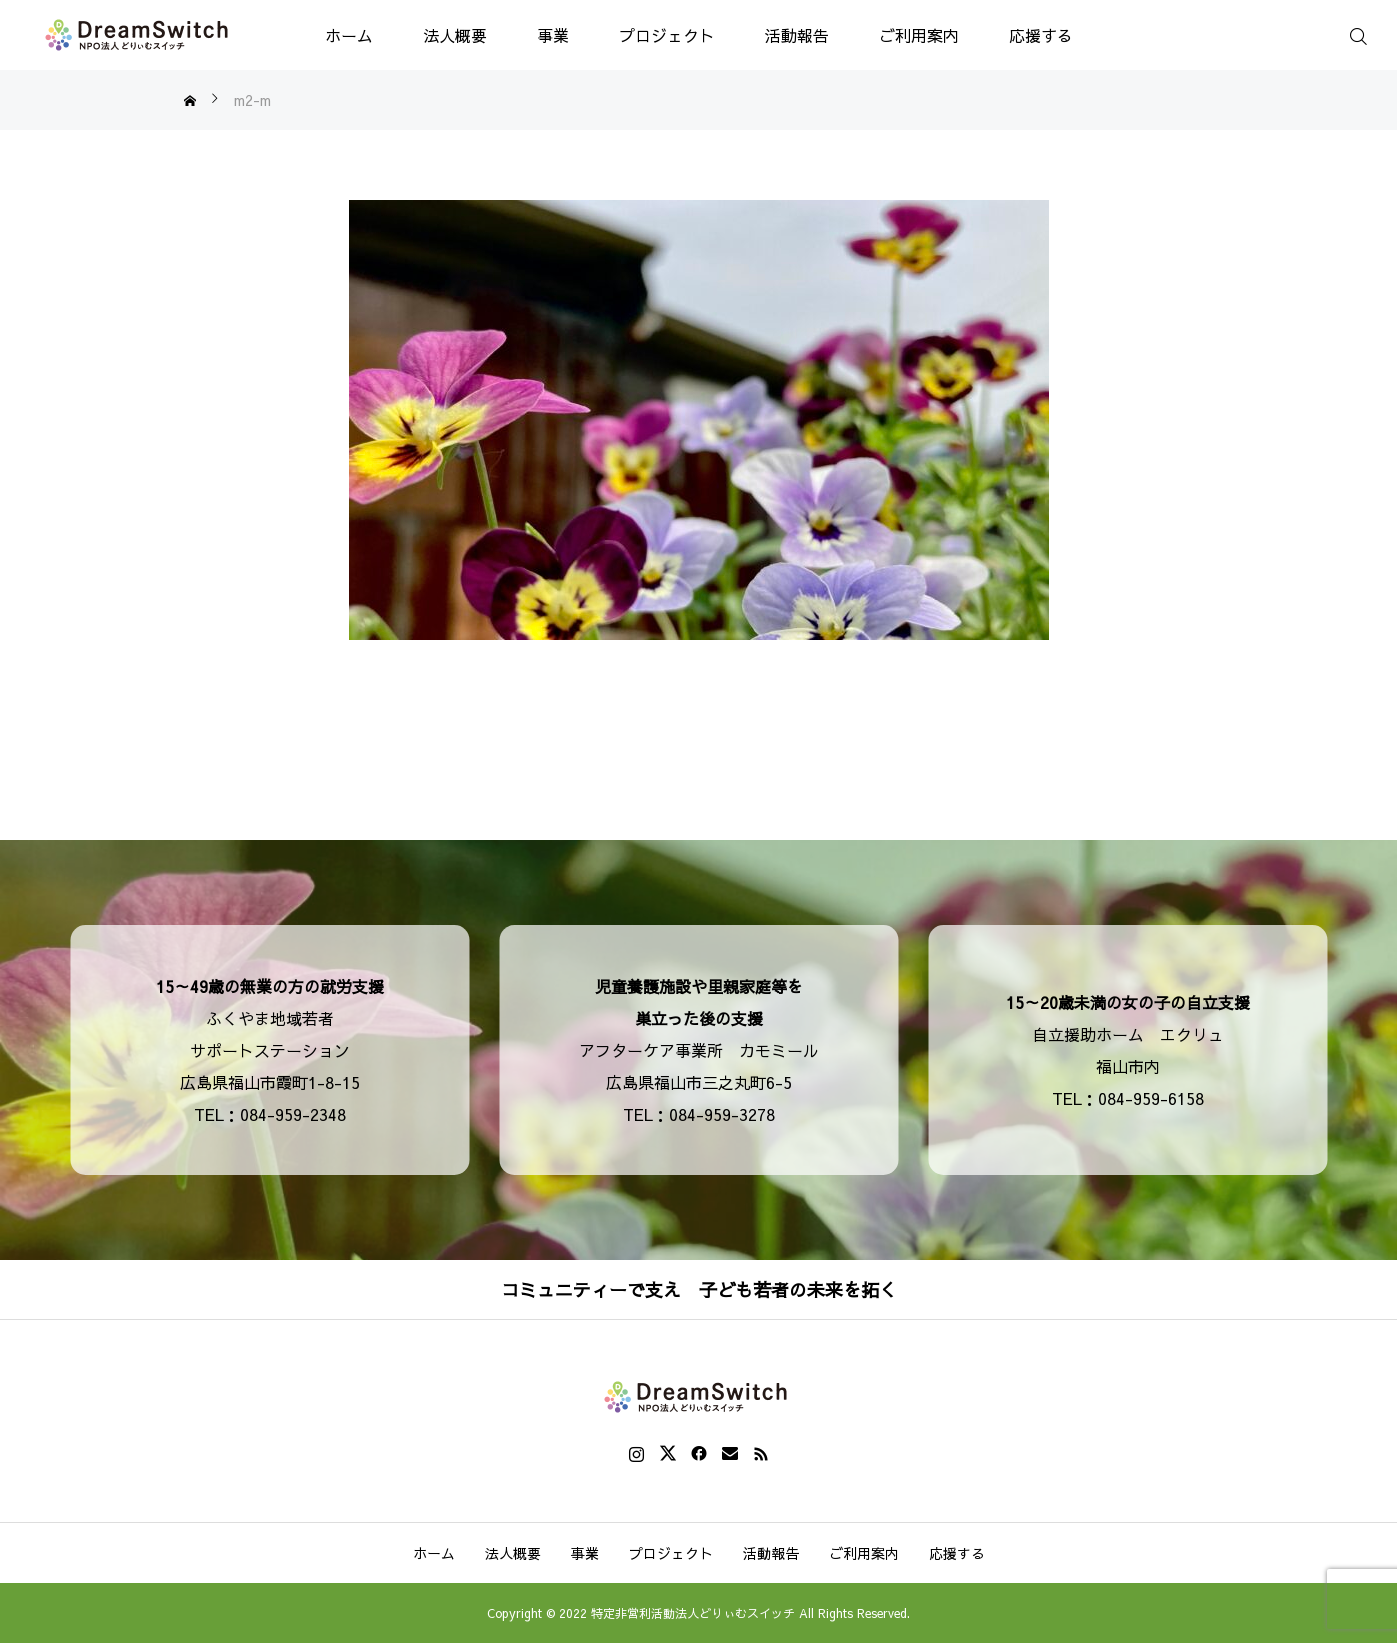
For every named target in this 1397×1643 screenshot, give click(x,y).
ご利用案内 (919, 35)
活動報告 (797, 35)
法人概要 (455, 35)
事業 (553, 35)
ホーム (349, 35)
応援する (1041, 35)
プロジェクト (667, 35)
